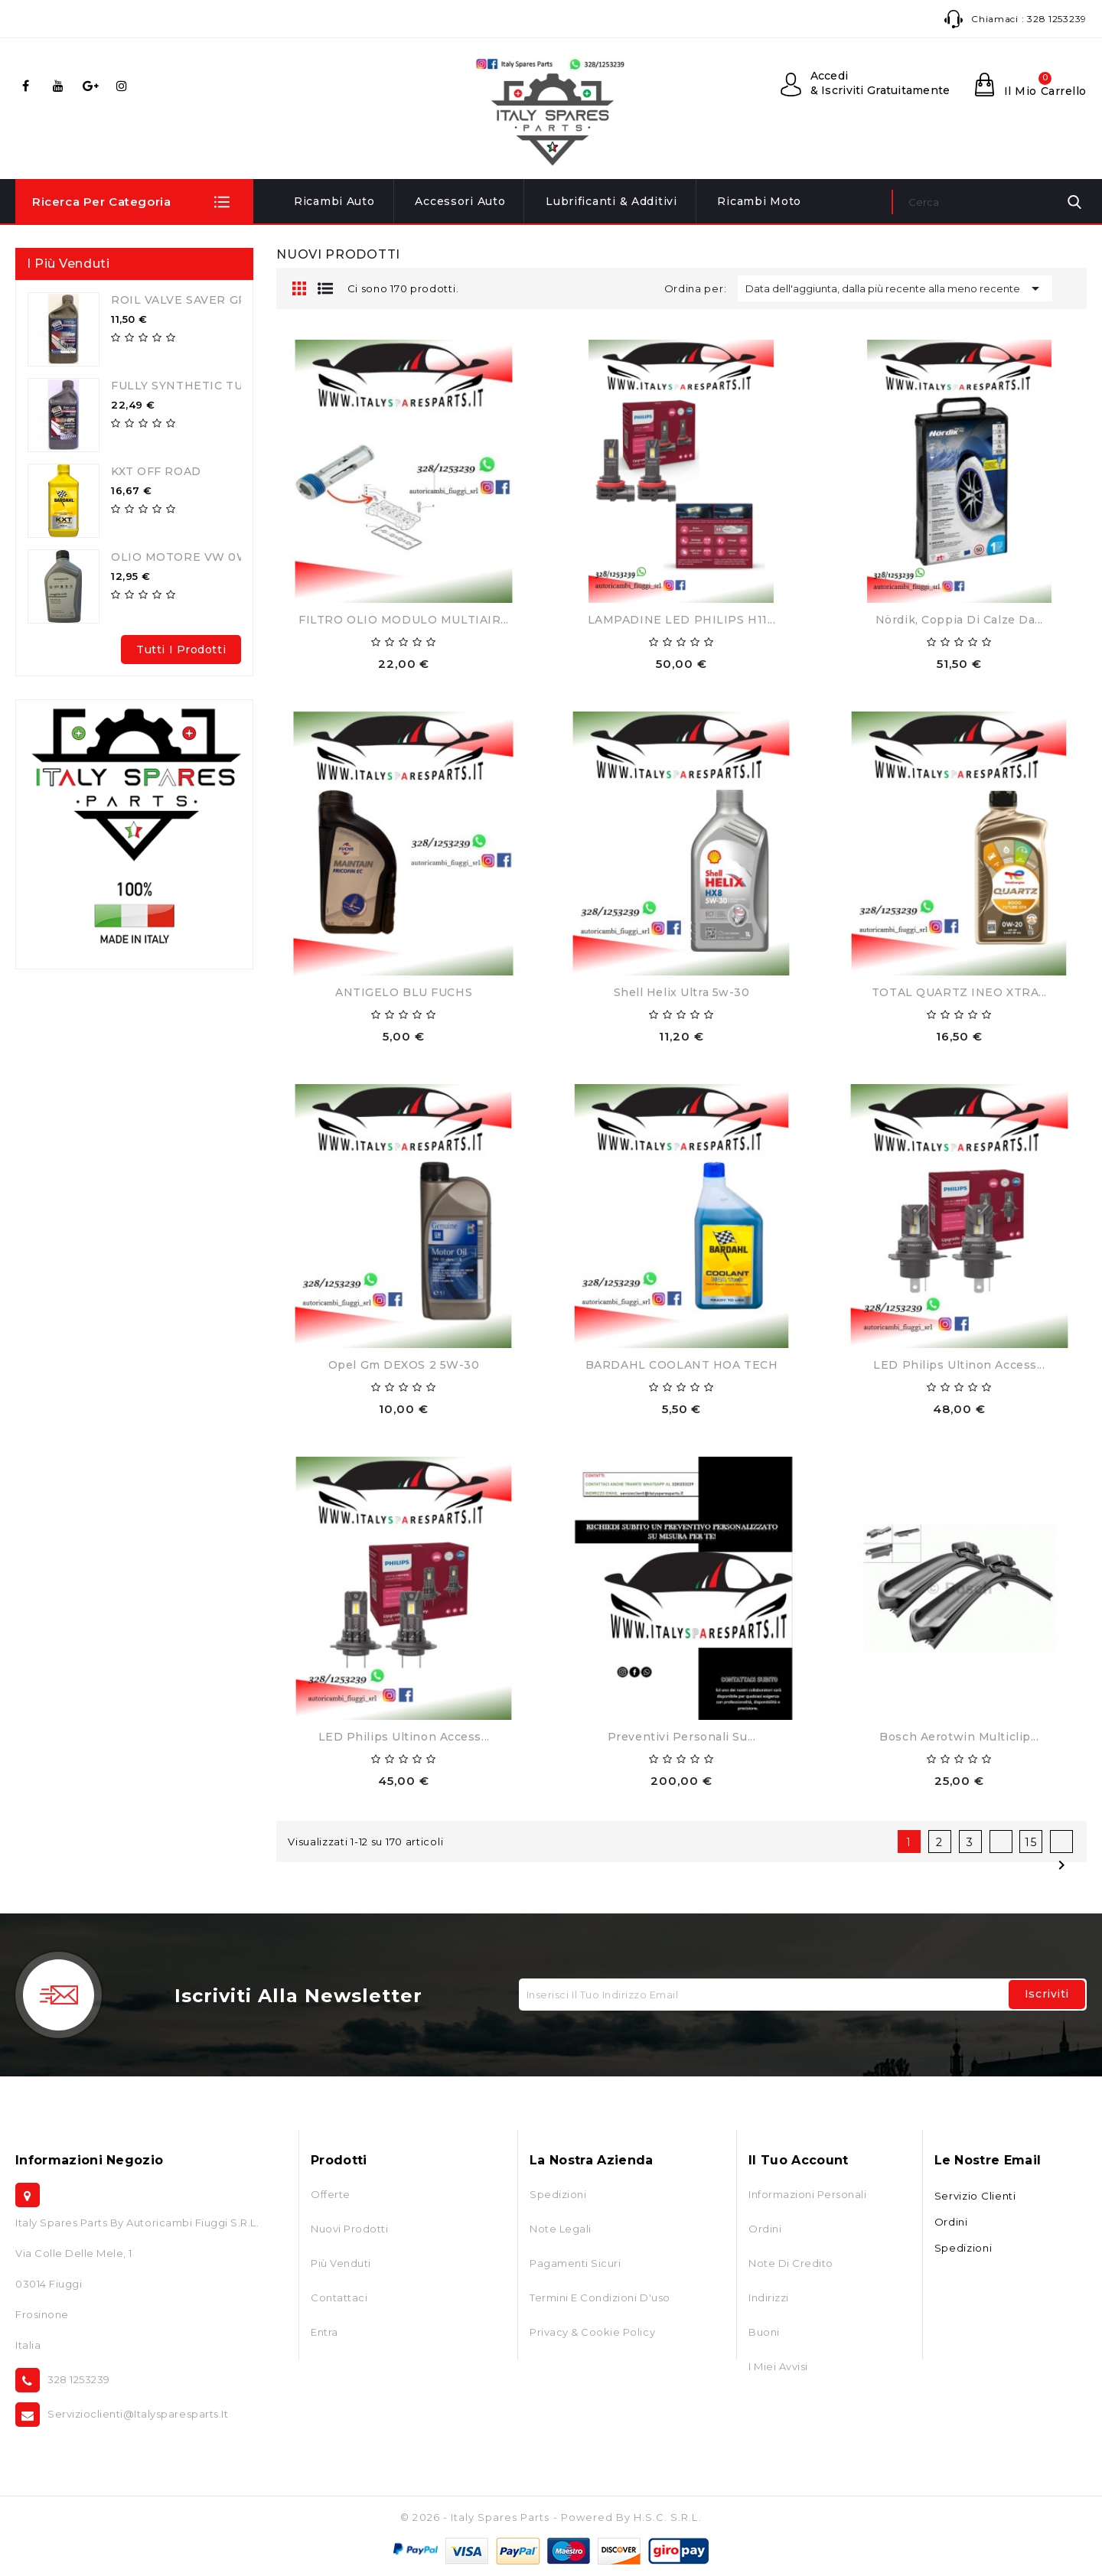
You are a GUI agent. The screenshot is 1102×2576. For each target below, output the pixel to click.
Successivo (1061, 1841)
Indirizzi (768, 2297)
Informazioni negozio (89, 2160)
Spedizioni (558, 2194)
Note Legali (561, 2229)
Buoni (764, 2332)
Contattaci (339, 2297)
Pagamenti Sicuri (575, 2263)
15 (1031, 1842)
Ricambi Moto (759, 201)
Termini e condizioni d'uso (600, 2297)
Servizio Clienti (975, 2196)
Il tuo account (798, 2160)
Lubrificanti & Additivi (611, 201)
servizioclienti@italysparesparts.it (137, 2414)
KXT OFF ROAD (156, 471)
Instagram (125, 86)
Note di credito (790, 2263)
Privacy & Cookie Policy (592, 2332)
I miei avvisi (778, 2366)
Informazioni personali (807, 2194)
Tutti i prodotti (181, 649)
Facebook (28, 86)
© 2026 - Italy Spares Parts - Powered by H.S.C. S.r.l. (550, 2517)
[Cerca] (989, 202)
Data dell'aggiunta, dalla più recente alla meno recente (895, 288)
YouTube (60, 86)
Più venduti (341, 2263)
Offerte (330, 2194)
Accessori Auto (460, 201)
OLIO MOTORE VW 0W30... (191, 557)
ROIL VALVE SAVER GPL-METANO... (216, 300)
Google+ (93, 86)
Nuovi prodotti (349, 2229)
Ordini (764, 2229)
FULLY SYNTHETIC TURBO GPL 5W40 (223, 385)
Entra (324, 2332)
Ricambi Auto (334, 201)
